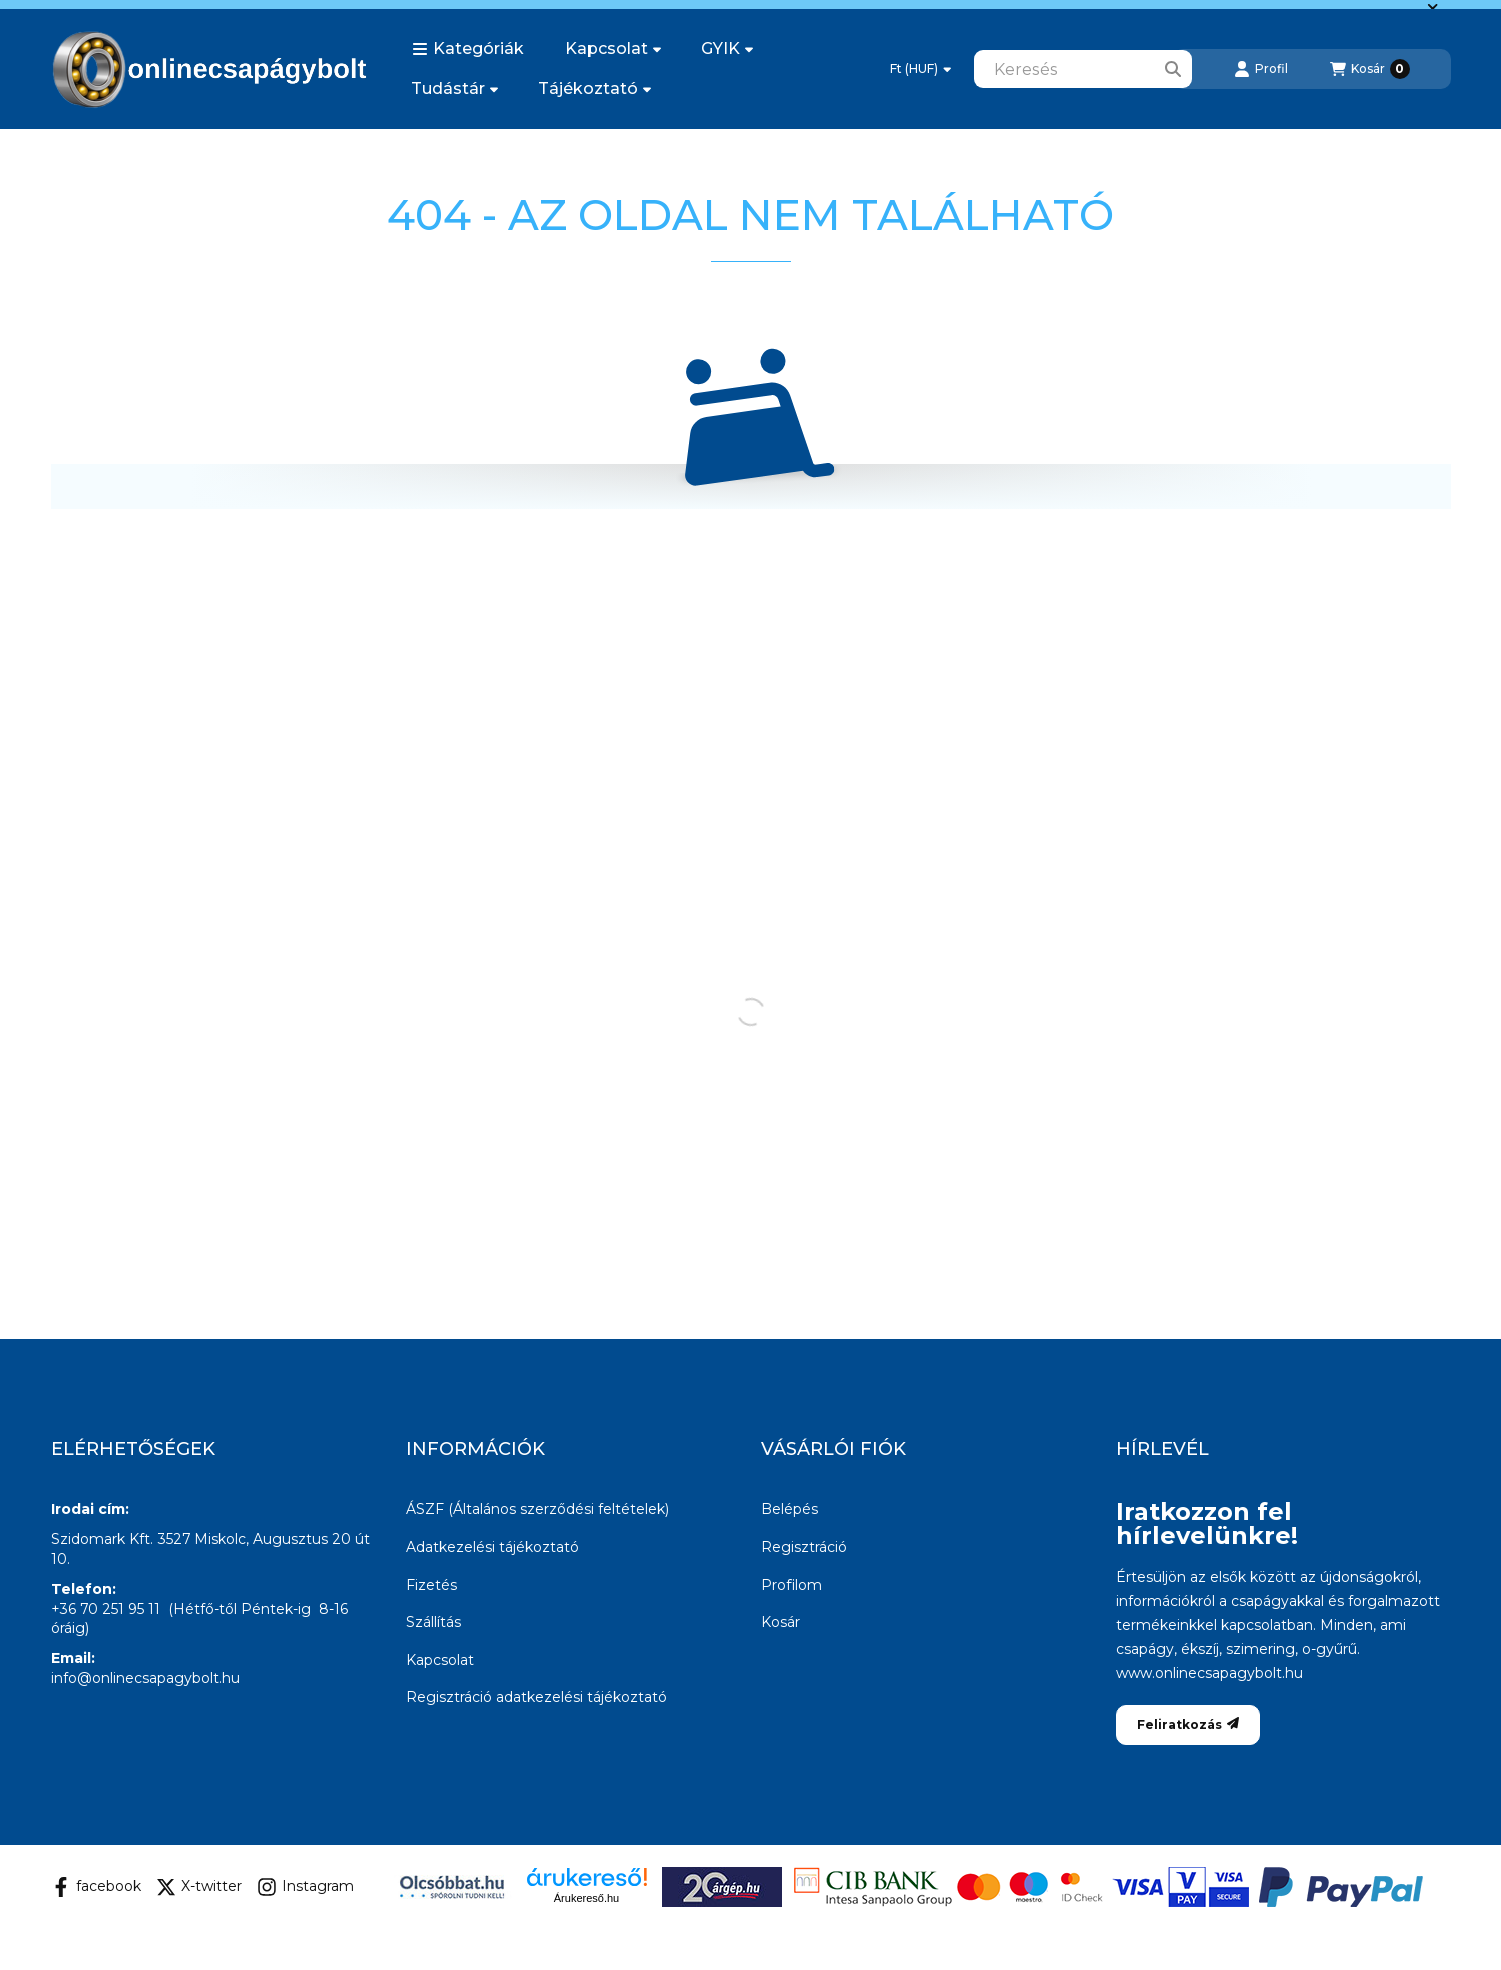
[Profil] (1261, 69)
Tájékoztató (594, 88)
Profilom (791, 1585)
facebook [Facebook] (96, 1887)
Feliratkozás (1188, 1724)
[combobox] (1083, 69)
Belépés (789, 1509)
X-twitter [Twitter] (199, 1887)
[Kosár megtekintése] (1370, 69)
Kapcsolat (613, 48)
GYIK (727, 48)
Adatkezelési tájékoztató (492, 1547)
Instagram (305, 1887)
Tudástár (454, 88)
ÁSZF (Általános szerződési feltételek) (537, 1509)
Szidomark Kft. (102, 1539)
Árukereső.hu (586, 1898)
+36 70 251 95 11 (105, 1609)
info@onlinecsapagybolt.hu (145, 1678)
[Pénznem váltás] (920, 69)
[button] (468, 49)
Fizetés (431, 1585)
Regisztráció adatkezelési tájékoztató (536, 1697)
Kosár (780, 1622)
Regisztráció (804, 1547)
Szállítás (433, 1622)
